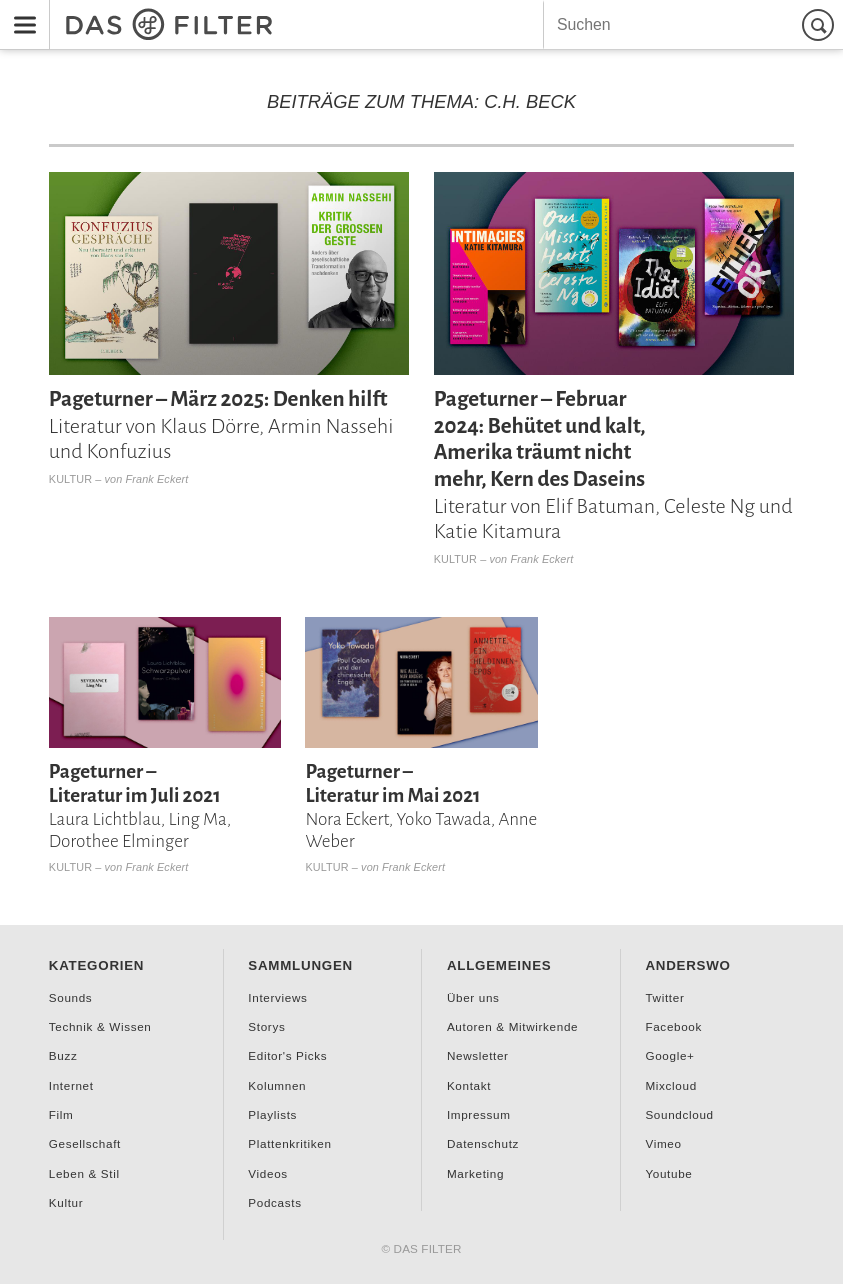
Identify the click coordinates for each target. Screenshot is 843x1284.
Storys (266, 1026)
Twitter (664, 997)
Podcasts (274, 1202)
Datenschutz (483, 1143)
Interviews (277, 997)
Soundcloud (679, 1114)
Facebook (673, 1026)
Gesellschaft (85, 1143)
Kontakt (469, 1085)
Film (61, 1114)
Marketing (475, 1173)
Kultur (70, 479)
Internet (71, 1085)
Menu (19, 11)
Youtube (668, 1173)
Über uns (473, 997)
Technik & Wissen (100, 1026)
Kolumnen (277, 1085)
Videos (267, 1173)
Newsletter (478, 1055)
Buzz (63, 1055)
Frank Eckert (157, 479)
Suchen (821, 24)
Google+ (669, 1055)
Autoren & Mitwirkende (512, 1026)
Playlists (272, 1114)
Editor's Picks (287, 1055)
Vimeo (663, 1143)
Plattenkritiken (289, 1143)
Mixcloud (670, 1085)
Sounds (71, 997)
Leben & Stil (84, 1173)
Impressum (479, 1114)
